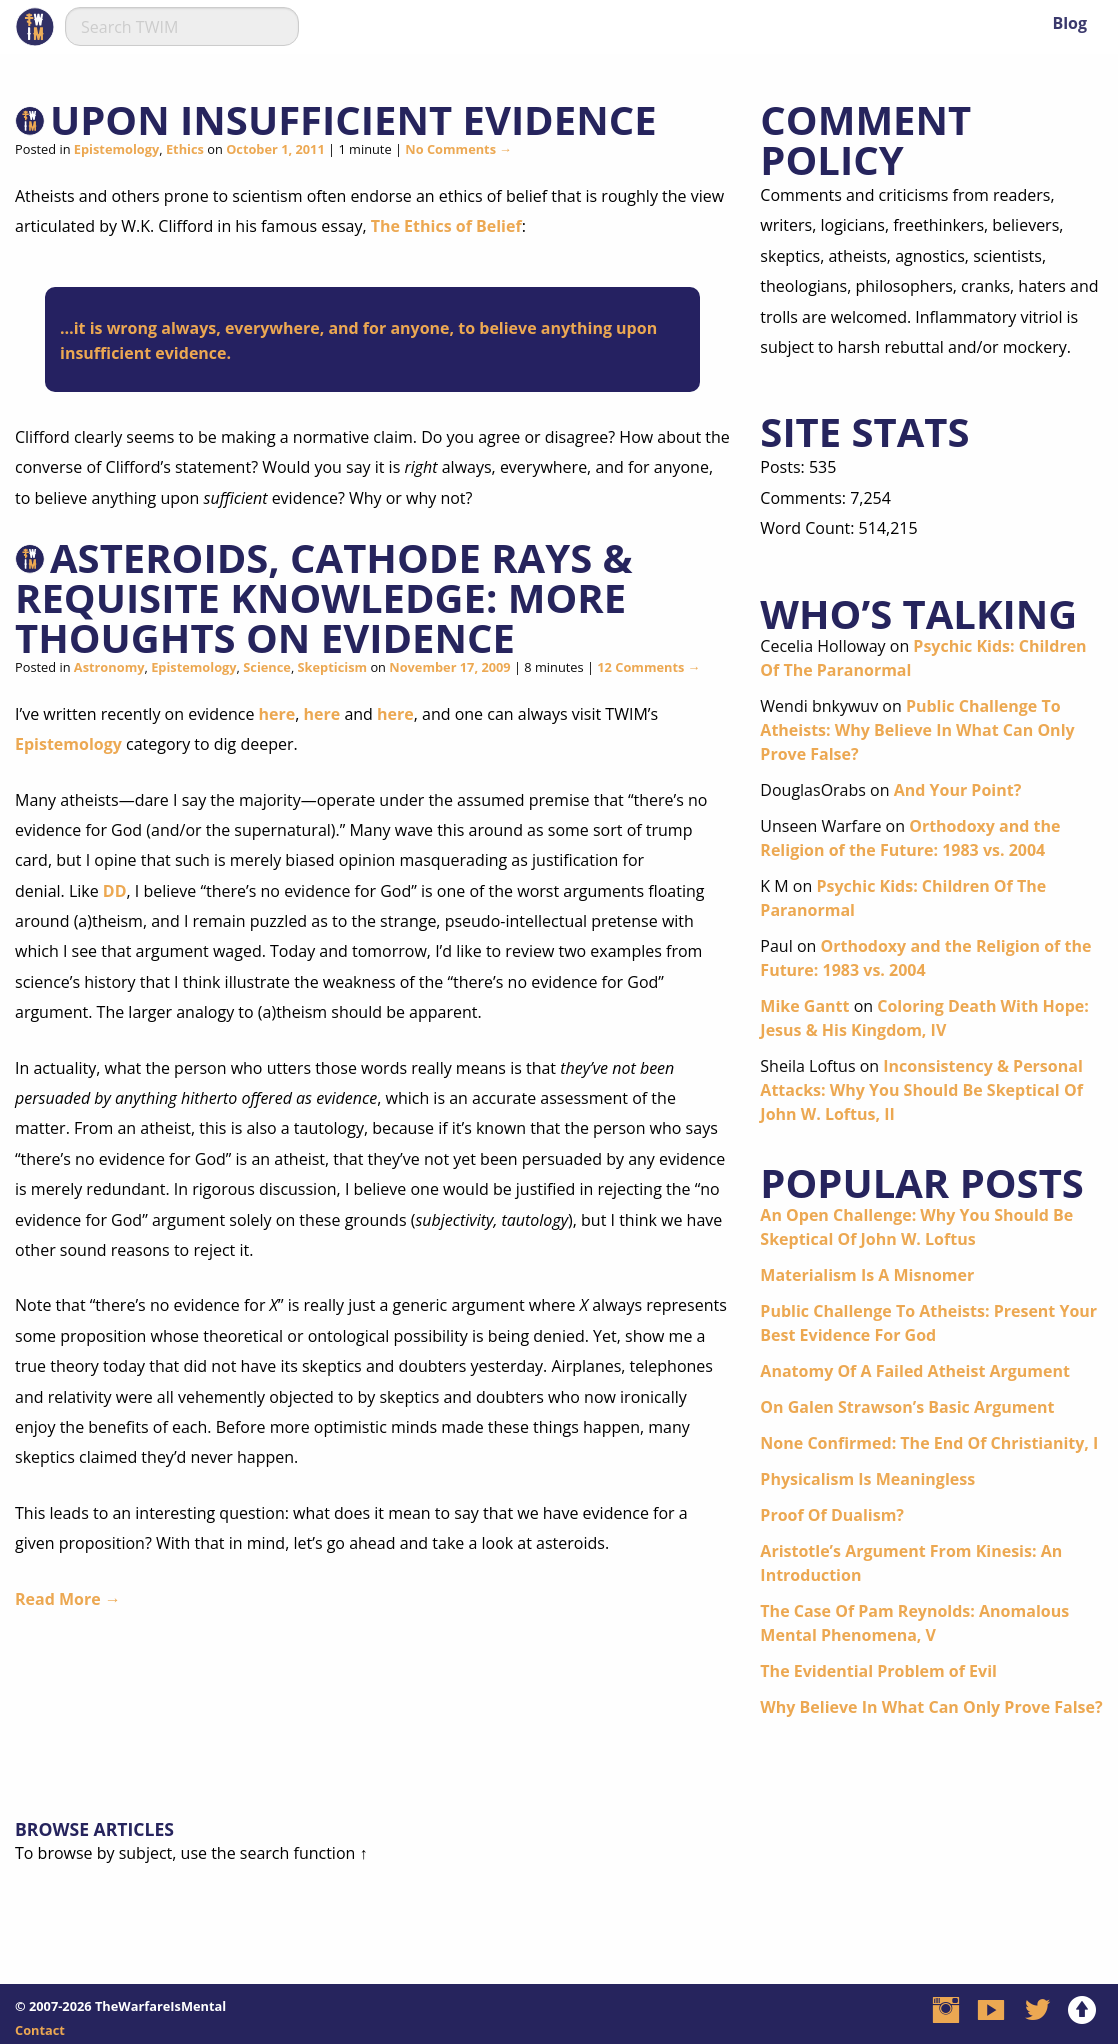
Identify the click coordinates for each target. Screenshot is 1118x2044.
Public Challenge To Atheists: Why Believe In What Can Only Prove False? (917, 730)
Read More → (68, 1599)
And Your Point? (958, 790)
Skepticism (333, 667)
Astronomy (109, 667)
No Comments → (458, 149)
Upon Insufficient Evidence (353, 119)
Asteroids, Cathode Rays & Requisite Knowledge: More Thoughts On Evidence (324, 597)
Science (267, 667)
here (277, 714)
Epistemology (116, 149)
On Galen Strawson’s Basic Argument (907, 1407)
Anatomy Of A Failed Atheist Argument (915, 1371)
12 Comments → (648, 667)
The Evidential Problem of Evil (878, 1671)
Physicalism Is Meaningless (867, 1479)
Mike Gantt (804, 1006)
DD (115, 891)
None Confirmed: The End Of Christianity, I (929, 1443)
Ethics (185, 149)
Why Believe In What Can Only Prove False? (931, 1707)
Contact (40, 2030)
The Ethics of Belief (446, 226)
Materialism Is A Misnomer (867, 1275)
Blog (1069, 23)
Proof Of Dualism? (832, 1515)
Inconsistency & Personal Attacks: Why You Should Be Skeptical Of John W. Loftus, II (921, 1090)
